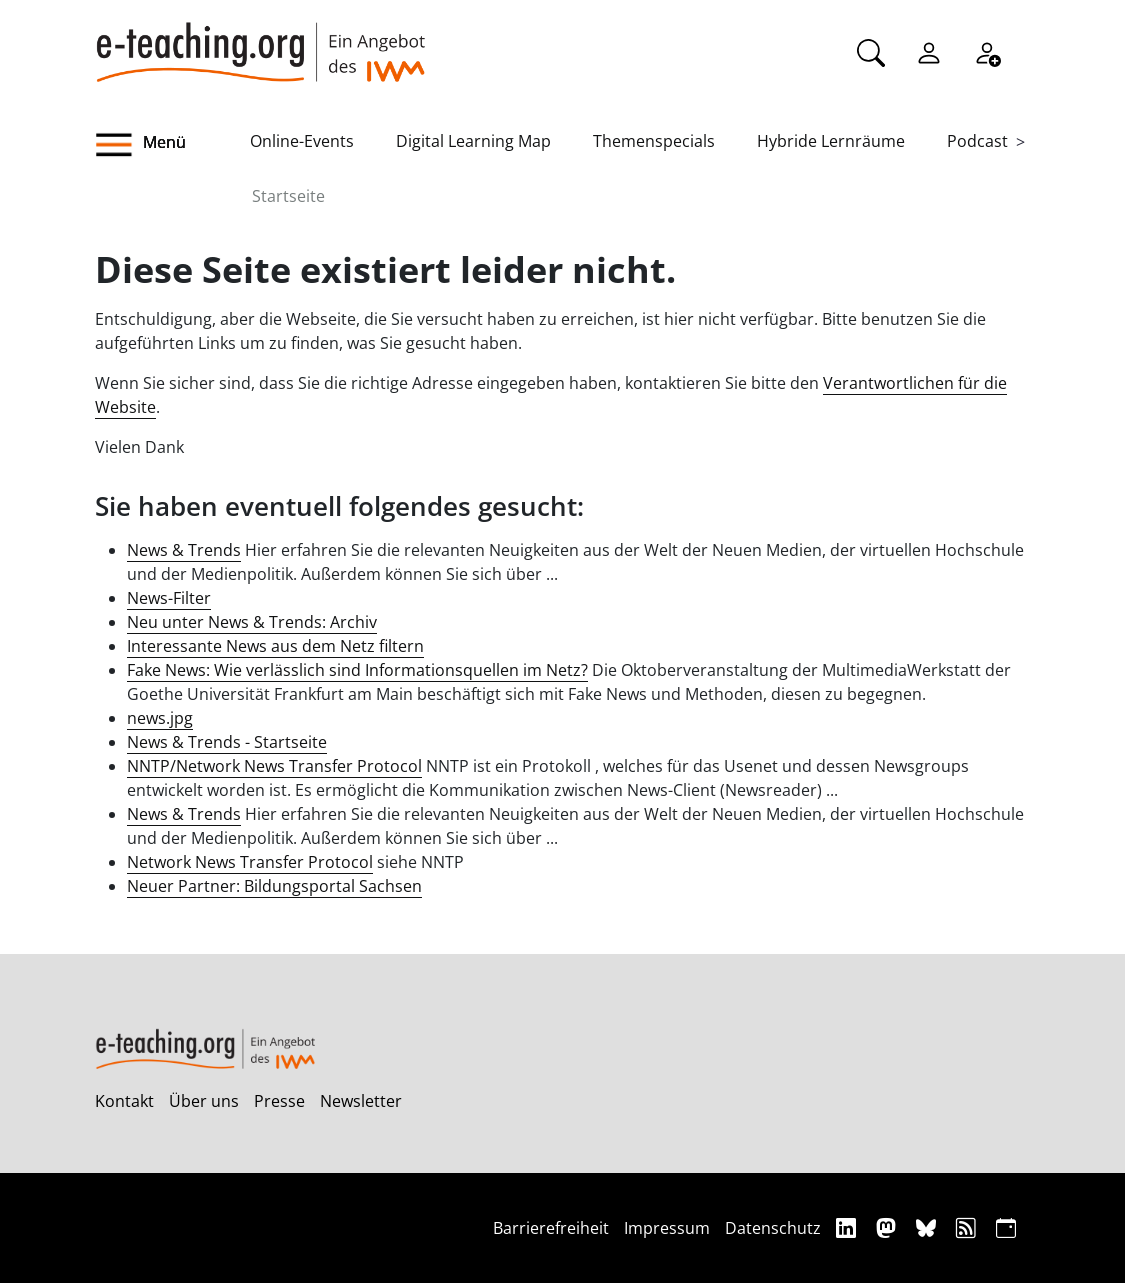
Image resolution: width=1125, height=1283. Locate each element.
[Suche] (871, 51)
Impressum (667, 1228)
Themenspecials (654, 141)
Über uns (204, 1101)
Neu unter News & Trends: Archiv (252, 622)
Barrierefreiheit (551, 1228)
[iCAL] (1006, 1227)
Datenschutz (773, 1228)
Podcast (977, 141)
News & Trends (184, 550)
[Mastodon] (888, 1227)
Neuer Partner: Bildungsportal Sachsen (274, 886)
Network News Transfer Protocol (250, 862)
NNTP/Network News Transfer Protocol (274, 766)
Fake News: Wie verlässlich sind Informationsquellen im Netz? (357, 670)
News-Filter (169, 598)
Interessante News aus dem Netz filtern (275, 646)
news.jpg (160, 718)
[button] (173, 145)
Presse (279, 1101)
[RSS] (968, 1227)
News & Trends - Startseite (227, 742)
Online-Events (302, 141)
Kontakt (124, 1101)
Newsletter (361, 1101)
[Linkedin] (848, 1227)
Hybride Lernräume (831, 141)
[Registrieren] (987, 51)
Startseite (288, 196)
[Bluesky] (928, 1227)
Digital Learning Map (473, 141)
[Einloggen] (929, 51)
